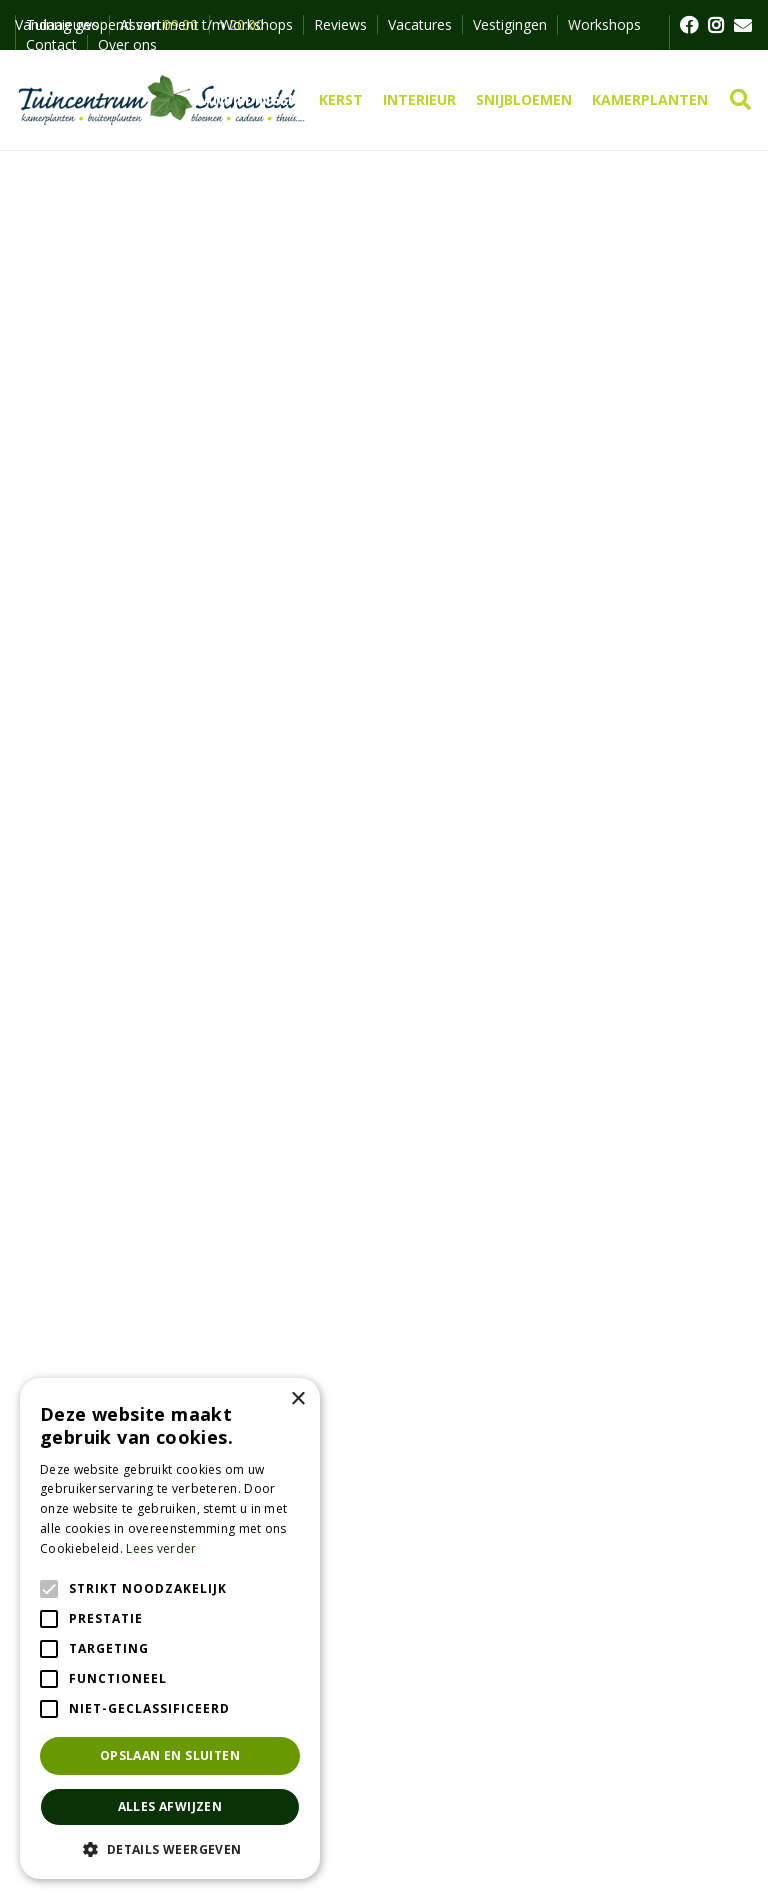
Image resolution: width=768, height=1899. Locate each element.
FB (688, 25)
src (740, 100)
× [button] (297, 1399)
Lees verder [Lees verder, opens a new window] (161, 1548)
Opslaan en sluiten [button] (170, 1755)
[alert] (170, 1628)
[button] (170, 1849)
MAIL (743, 25)
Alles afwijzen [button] (170, 1806)
